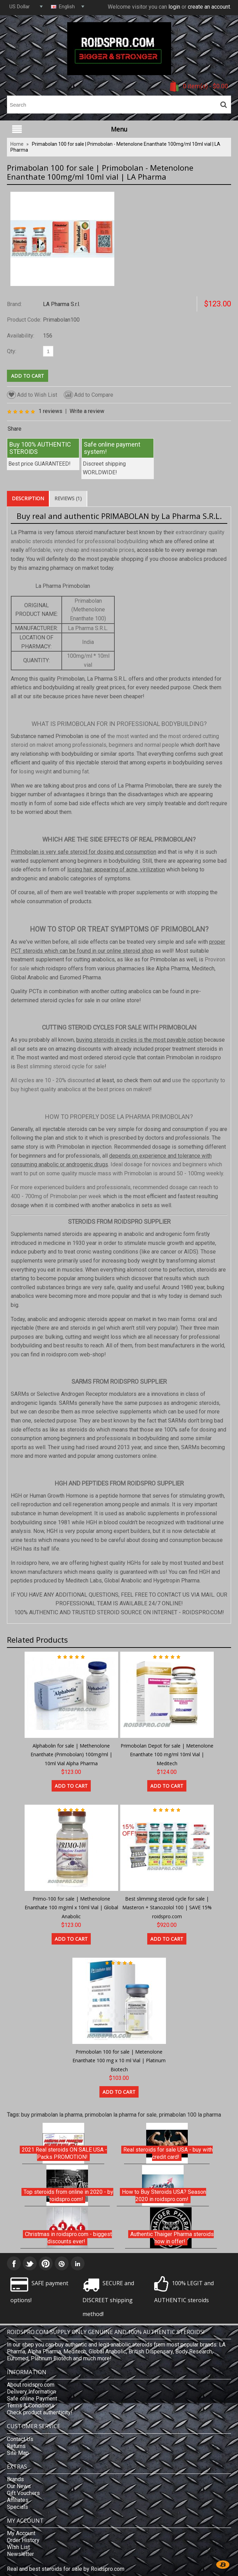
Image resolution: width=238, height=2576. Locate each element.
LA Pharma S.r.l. (61, 304)
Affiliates (17, 2500)
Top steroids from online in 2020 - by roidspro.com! (68, 2196)
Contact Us (20, 2439)
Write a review (87, 411)
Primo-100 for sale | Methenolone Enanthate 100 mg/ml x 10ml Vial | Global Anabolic (71, 1907)
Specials (17, 2507)
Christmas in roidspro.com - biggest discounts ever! (68, 2238)
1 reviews (50, 411)
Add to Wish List (32, 395)
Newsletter (20, 2554)
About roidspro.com (30, 2384)
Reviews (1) (68, 498)
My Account (21, 2533)
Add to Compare (88, 395)
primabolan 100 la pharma (190, 2114)
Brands (15, 2479)
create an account (209, 6)
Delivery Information (31, 2391)
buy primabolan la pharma (51, 2114)
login (174, 6)
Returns (16, 2446)
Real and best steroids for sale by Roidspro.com (65, 2569)
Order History (23, 2540)
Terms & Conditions (30, 2405)
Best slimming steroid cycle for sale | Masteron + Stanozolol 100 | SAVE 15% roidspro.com (167, 1907)
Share (14, 428)
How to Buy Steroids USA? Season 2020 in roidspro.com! (164, 2196)
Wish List (18, 2547)
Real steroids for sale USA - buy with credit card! (168, 2153)
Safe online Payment (32, 2398)
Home (17, 144)
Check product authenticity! (39, 2412)
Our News (19, 2486)
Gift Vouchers (23, 2493)
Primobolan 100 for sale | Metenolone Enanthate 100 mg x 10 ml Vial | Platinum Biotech (119, 2060)
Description (28, 498)
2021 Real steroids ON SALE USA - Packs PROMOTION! (64, 2153)
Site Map (18, 2453)
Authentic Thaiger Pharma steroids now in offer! (172, 2238)
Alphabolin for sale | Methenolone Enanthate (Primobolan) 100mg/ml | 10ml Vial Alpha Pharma (71, 1754)
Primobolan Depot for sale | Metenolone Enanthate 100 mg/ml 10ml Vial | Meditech (167, 1754)
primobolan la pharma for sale (121, 2114)
